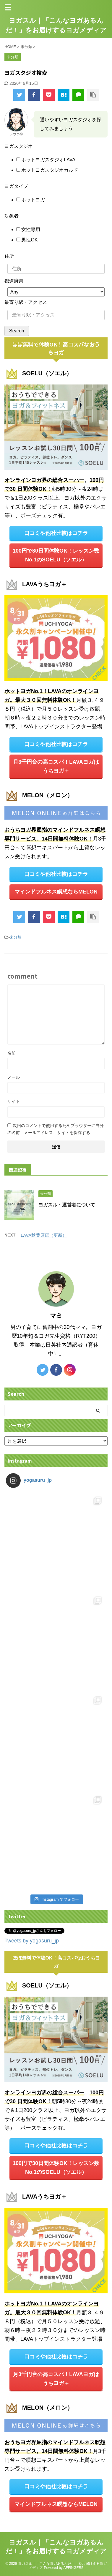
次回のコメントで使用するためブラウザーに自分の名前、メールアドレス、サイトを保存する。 (55, 1129)
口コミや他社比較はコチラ (56, 533)
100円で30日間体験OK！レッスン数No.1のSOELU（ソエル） (56, 555)
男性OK (29, 239)
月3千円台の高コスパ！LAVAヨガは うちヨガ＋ (56, 766)
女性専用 (30, 229)
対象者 (11, 215)
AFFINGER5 (73, 2568)
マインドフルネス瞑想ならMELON (56, 892)
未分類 (15, 937)
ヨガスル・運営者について (66, 1204)
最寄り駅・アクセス (25, 302)
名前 (11, 1053)
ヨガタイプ (16, 186)
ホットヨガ (32, 199)
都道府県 (13, 281)
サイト (13, 1101)
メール (13, 1077)
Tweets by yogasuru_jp (31, 1941)
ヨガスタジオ (18, 146)
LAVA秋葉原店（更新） (44, 1235)
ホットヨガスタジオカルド (49, 170)
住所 (9, 255)
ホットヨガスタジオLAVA (47, 159)
